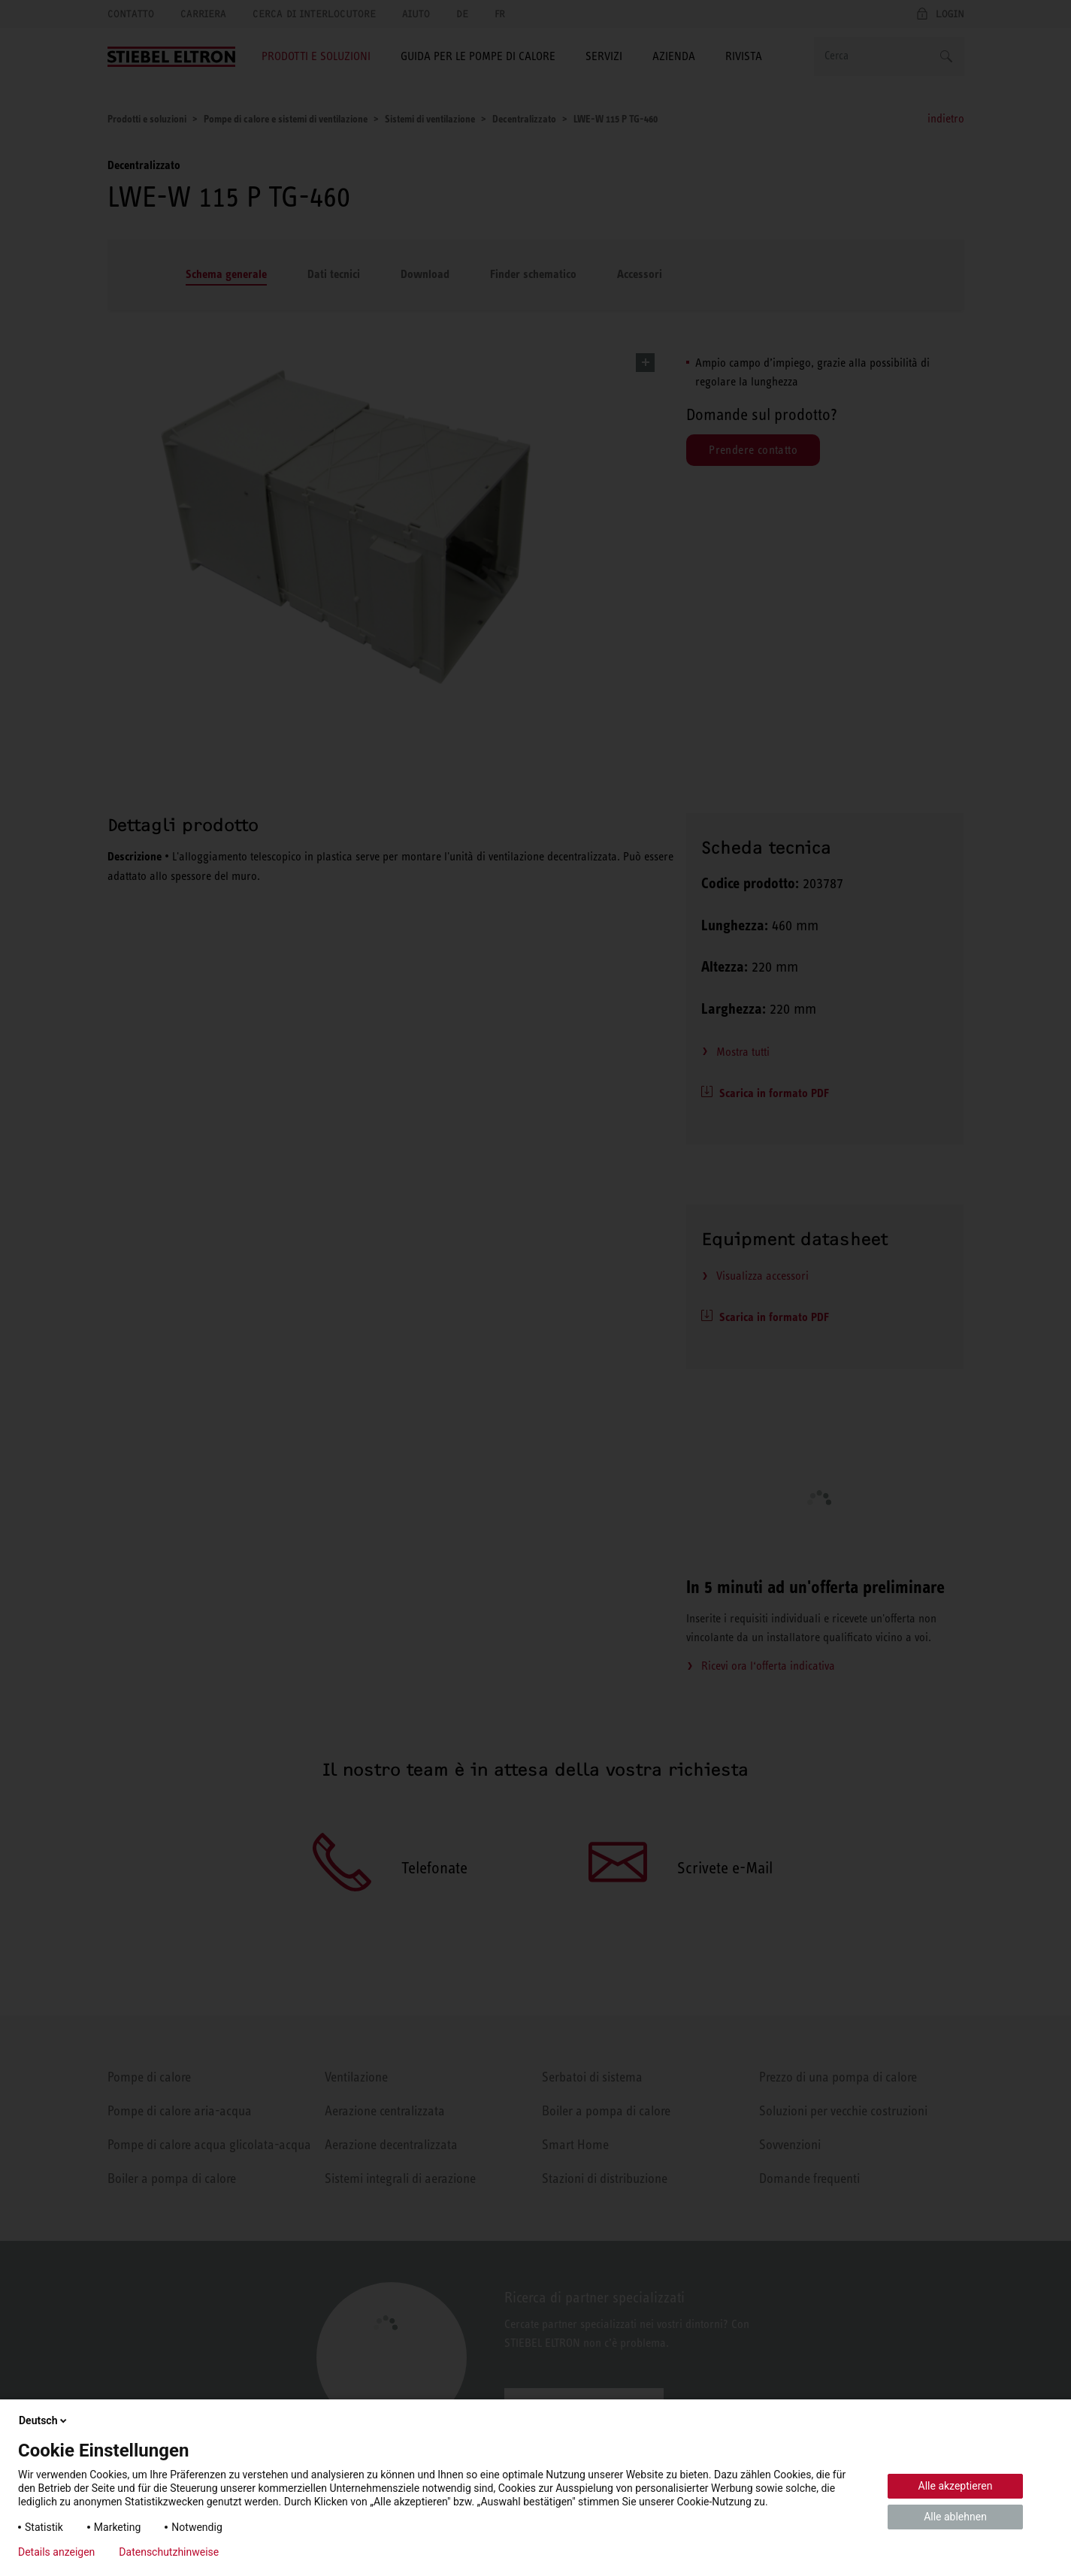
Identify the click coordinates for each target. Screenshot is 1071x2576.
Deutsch (44, 2420)
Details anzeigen (56, 2552)
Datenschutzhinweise (169, 2552)
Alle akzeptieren (955, 2486)
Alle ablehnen (955, 2517)
